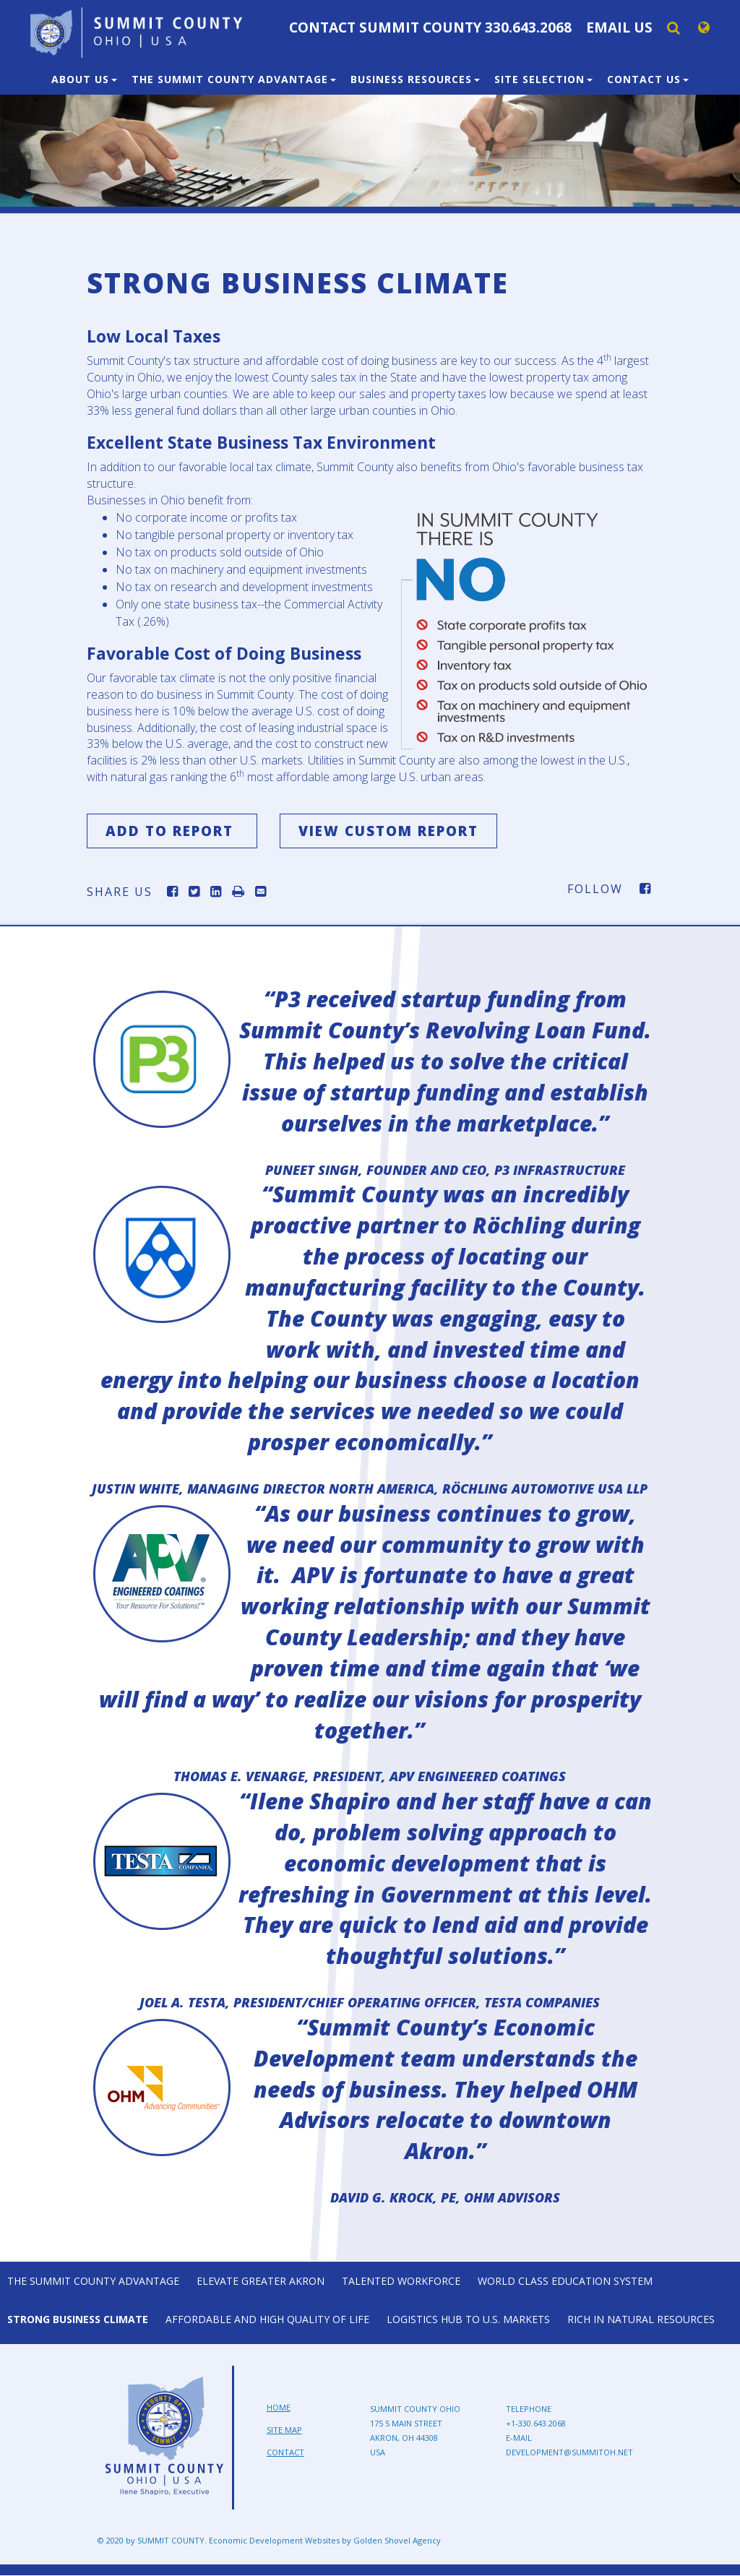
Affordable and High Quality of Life (267, 2319)
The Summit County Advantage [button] (234, 79)
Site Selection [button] (543, 79)
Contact (285, 2452)
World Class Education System (565, 2281)
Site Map (284, 2430)
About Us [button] (84, 79)
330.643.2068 (528, 27)
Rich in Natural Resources (641, 2319)
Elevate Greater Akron (260, 2281)
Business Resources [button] (415, 79)
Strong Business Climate (77, 2319)
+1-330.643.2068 (536, 2423)
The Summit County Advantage (93, 2281)
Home (279, 2408)
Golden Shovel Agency (397, 2541)
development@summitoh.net (569, 2452)
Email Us (619, 27)
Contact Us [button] (648, 79)
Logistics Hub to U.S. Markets (468, 2319)
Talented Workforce (401, 2281)
